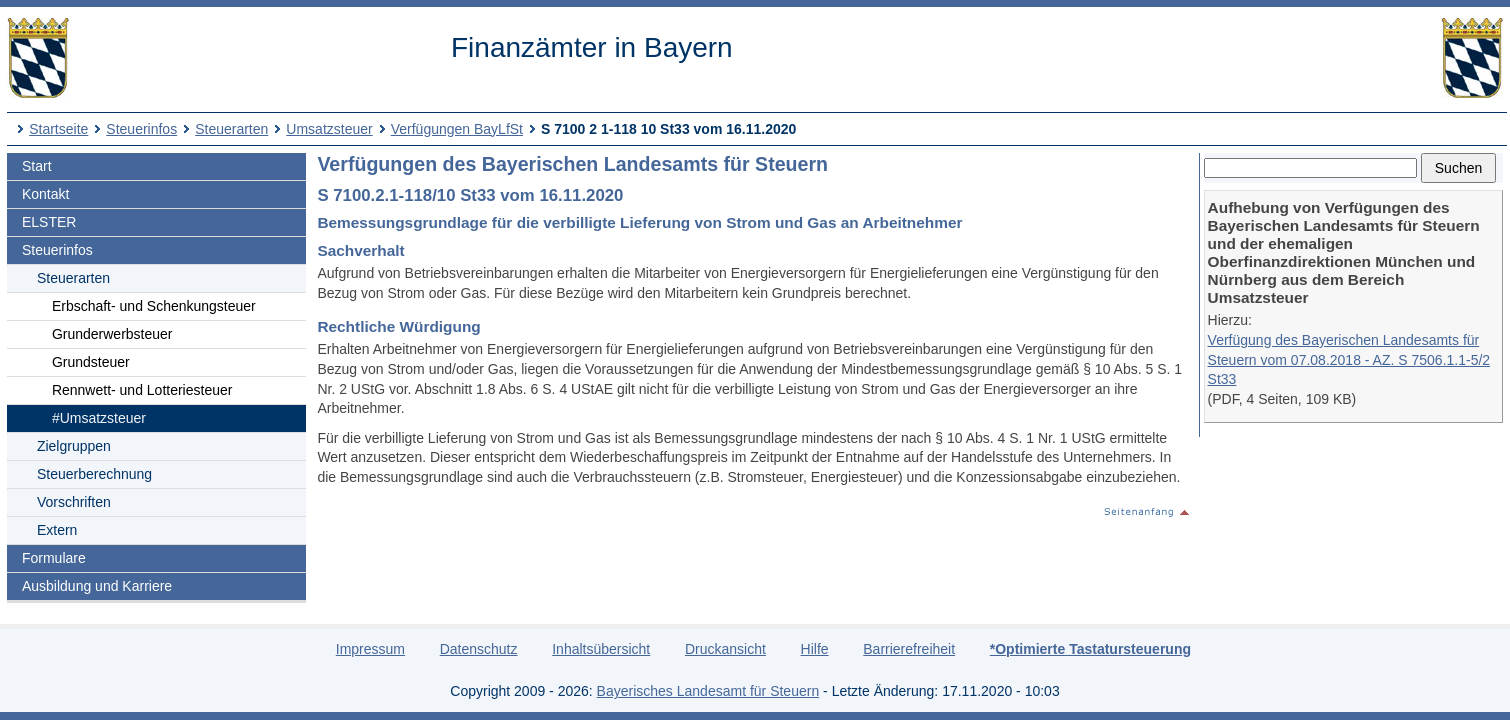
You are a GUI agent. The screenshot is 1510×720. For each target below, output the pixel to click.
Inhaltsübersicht (601, 649)
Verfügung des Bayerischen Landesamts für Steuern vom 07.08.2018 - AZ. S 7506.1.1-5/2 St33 (1349, 359)
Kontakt (45, 194)
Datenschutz (479, 649)
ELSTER (49, 222)
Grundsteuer (91, 362)
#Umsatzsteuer (99, 418)
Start (37, 166)
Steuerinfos (141, 129)
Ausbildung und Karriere (97, 586)
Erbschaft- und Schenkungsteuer (154, 306)
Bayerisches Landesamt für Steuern (708, 691)
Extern (57, 530)
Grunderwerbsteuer (112, 334)
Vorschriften (74, 502)
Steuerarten (231, 129)
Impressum (370, 649)
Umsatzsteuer (329, 129)
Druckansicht (725, 649)
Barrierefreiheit (909, 649)
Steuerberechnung (94, 474)
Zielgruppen (74, 446)
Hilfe (815, 649)
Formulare (54, 558)
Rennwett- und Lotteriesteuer (142, 390)
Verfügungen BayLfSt (457, 129)
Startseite (58, 129)
